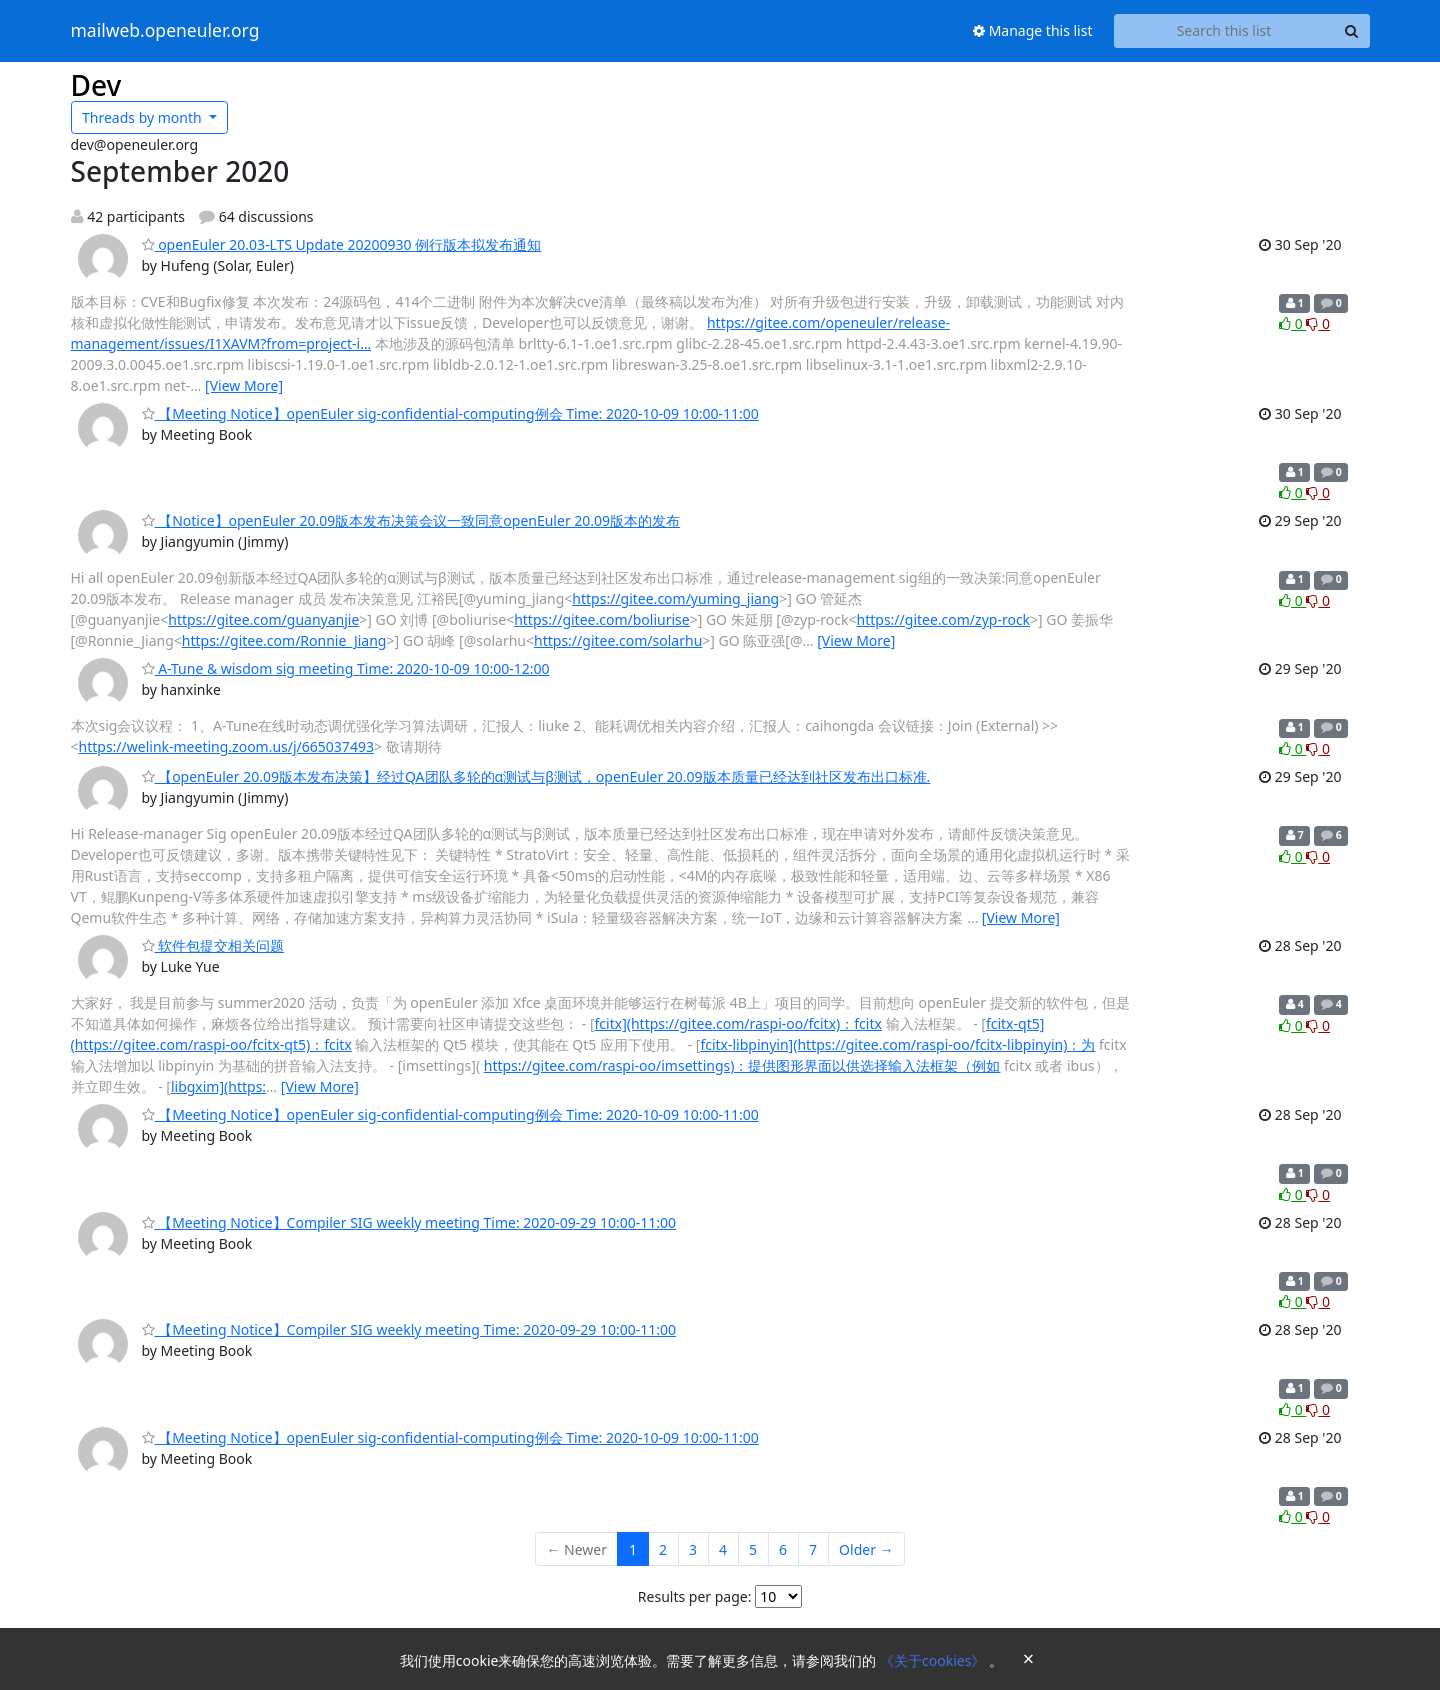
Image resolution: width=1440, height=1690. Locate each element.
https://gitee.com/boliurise (602, 619)
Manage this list (1033, 30)
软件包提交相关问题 (213, 945)
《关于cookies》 (934, 1660)
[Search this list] (1224, 31)
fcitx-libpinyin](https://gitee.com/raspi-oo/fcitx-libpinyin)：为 (897, 1044)
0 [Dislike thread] (1318, 323)
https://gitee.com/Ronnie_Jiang (284, 640)
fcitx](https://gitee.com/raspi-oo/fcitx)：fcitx (738, 1023)
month (143, 117)
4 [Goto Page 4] (723, 1549)
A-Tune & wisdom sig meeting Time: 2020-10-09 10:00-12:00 (346, 668)
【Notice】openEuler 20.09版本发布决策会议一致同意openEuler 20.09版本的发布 (411, 520)
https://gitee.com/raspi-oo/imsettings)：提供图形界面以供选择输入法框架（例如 (742, 1065)
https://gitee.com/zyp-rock (944, 619)
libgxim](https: (218, 1086)
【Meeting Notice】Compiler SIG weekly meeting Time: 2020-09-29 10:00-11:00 (409, 1222)
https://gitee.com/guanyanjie (263, 619)
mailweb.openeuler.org (165, 31)
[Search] (1352, 31)
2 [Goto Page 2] (663, 1549)
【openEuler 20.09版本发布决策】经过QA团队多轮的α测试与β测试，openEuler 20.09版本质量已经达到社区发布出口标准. (536, 776)
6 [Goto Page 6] (783, 1549)
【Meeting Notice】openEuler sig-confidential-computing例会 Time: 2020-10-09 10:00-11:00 (450, 413)
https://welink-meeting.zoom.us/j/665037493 (226, 746)
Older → (866, 1549)
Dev (96, 85)
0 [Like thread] (1292, 323)
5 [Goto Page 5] (753, 1549)
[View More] (244, 385)
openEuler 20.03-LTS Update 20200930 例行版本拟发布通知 (342, 244)
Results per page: (695, 1596)
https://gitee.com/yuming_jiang (675, 598)
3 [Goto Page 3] (693, 1549)
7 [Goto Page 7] (813, 1549)
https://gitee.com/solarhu (618, 640)
